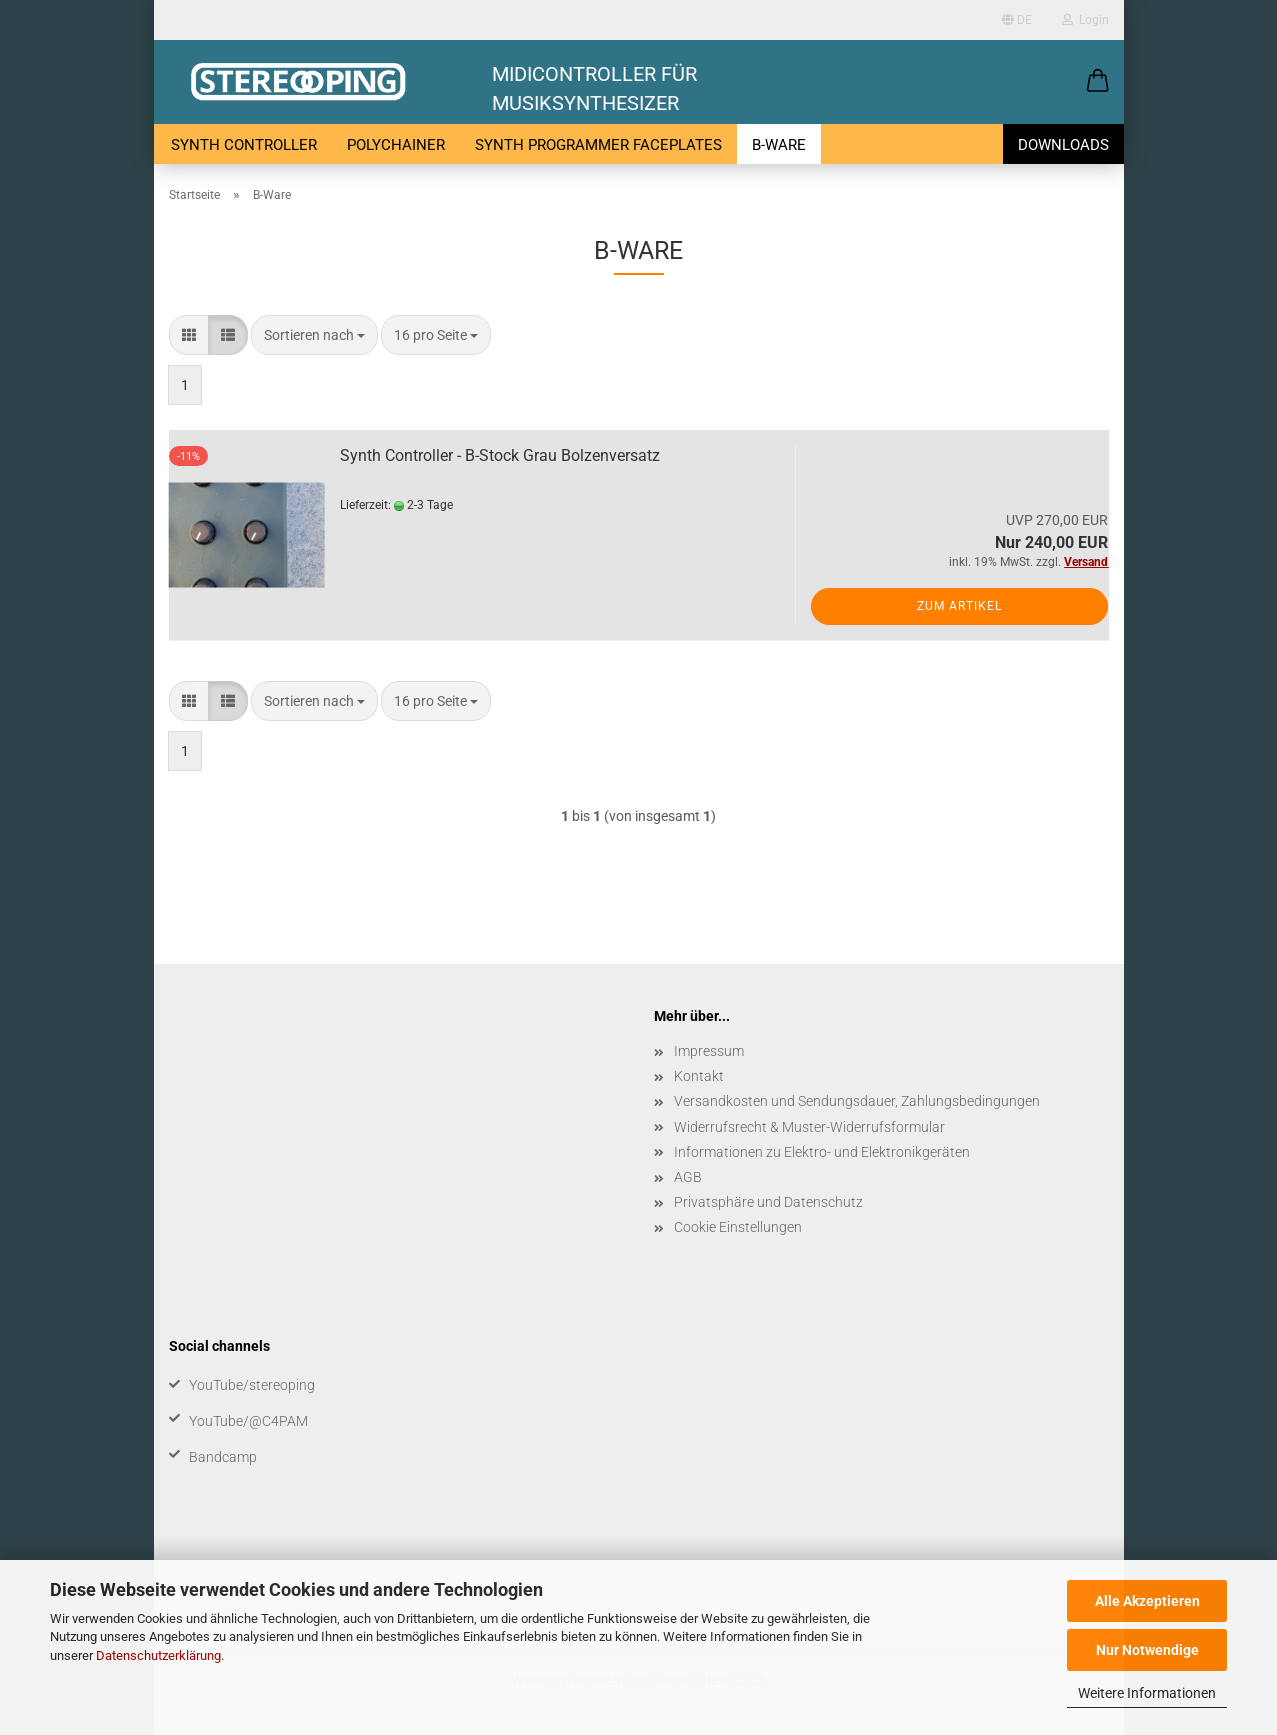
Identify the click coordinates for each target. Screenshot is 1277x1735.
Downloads (1063, 145)
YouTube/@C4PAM (248, 1421)
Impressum (709, 1051)
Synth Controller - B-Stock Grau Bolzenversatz (500, 455)
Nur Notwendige (1147, 1650)
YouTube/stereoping (252, 1385)
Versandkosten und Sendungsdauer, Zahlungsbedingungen (857, 1101)
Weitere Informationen (1147, 1693)
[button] (1098, 82)
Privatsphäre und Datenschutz (768, 1202)
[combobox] (314, 335)
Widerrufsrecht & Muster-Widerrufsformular (809, 1127)
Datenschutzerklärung (158, 1655)
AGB (688, 1177)
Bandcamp (223, 1457)
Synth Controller (244, 145)
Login (1085, 20)
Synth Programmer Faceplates (598, 145)
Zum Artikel (959, 606)
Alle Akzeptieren (1147, 1601)
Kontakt (699, 1076)
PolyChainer (396, 145)
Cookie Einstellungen (738, 1227)
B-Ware (779, 145)
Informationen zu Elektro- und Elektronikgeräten (822, 1152)
